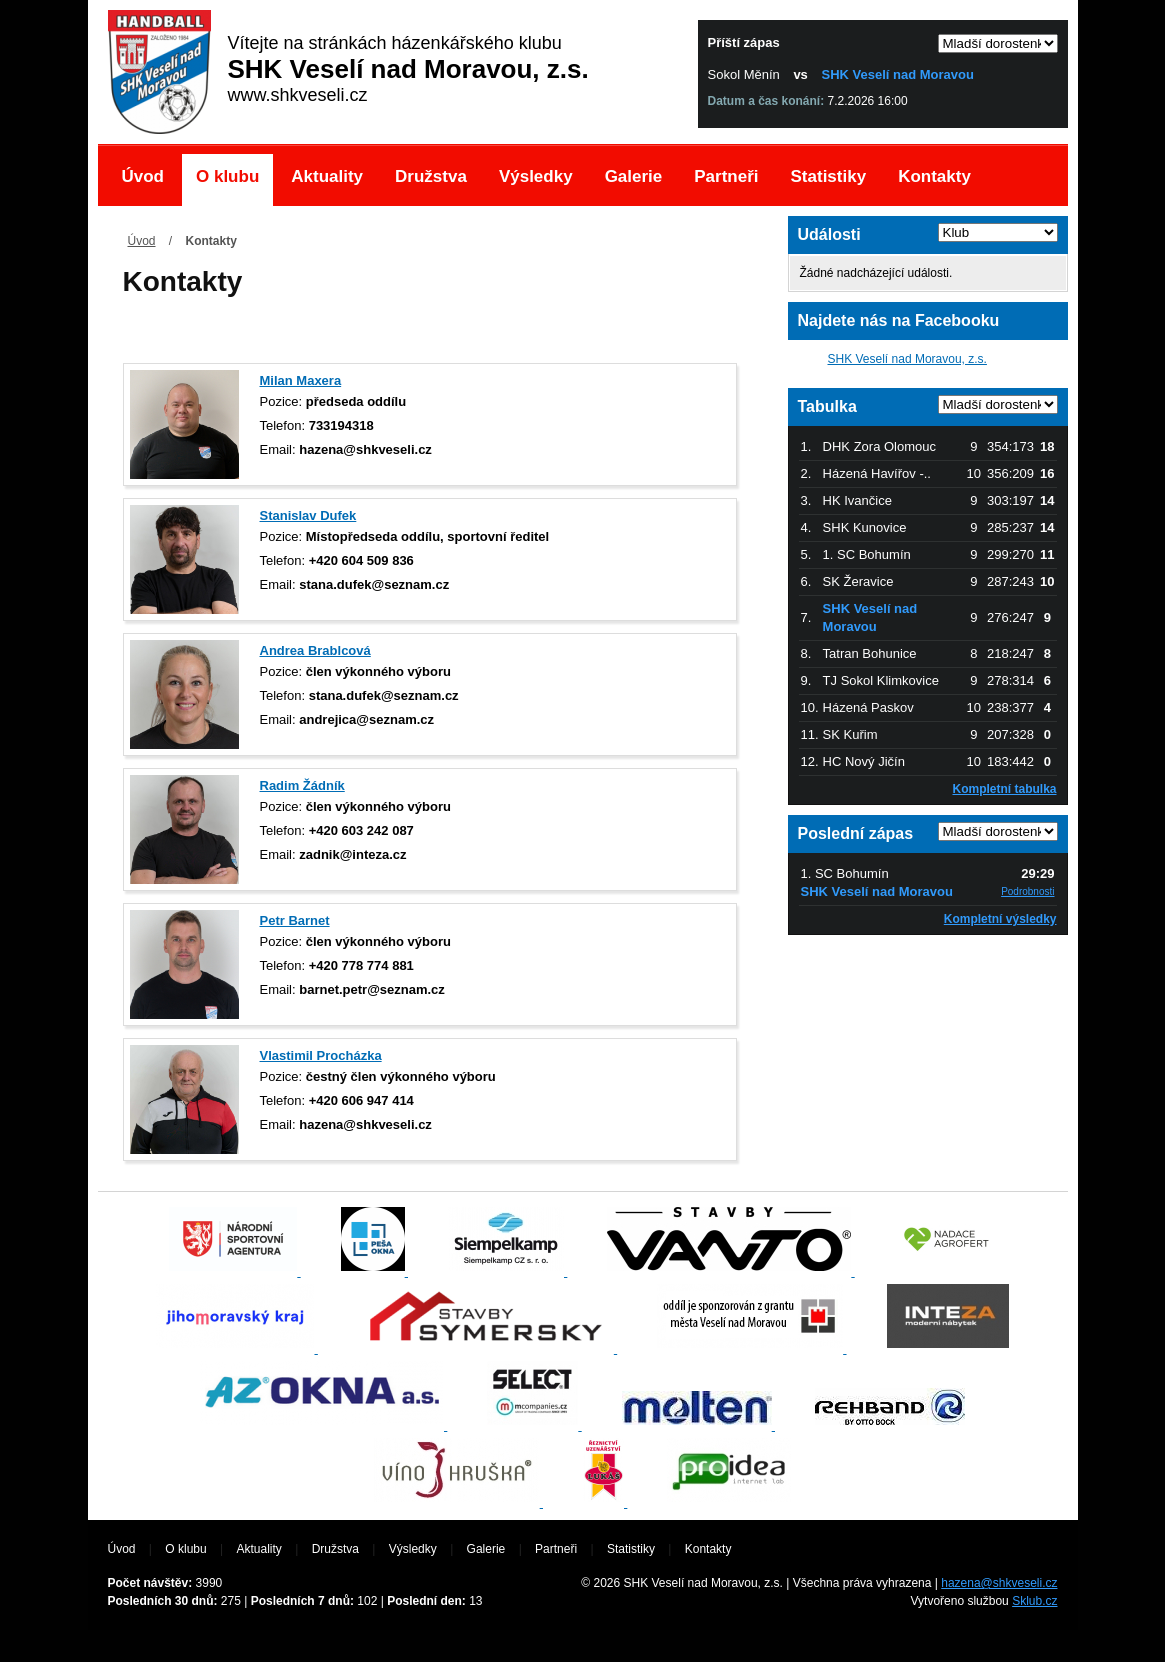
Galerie (634, 176)
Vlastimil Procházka (321, 1055)
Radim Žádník (302, 785)
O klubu (227, 176)
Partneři (726, 176)
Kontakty (934, 176)
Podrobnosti (1027, 891)
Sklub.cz (1034, 1601)
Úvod (143, 176)
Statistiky (829, 176)
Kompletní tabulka (1004, 789)
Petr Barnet (295, 920)
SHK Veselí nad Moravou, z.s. (907, 359)
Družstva (431, 176)
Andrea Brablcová (315, 650)
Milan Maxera (301, 380)
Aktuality (327, 176)
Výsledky (536, 176)
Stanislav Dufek (308, 515)
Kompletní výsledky (1000, 919)
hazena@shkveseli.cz (999, 1583)
